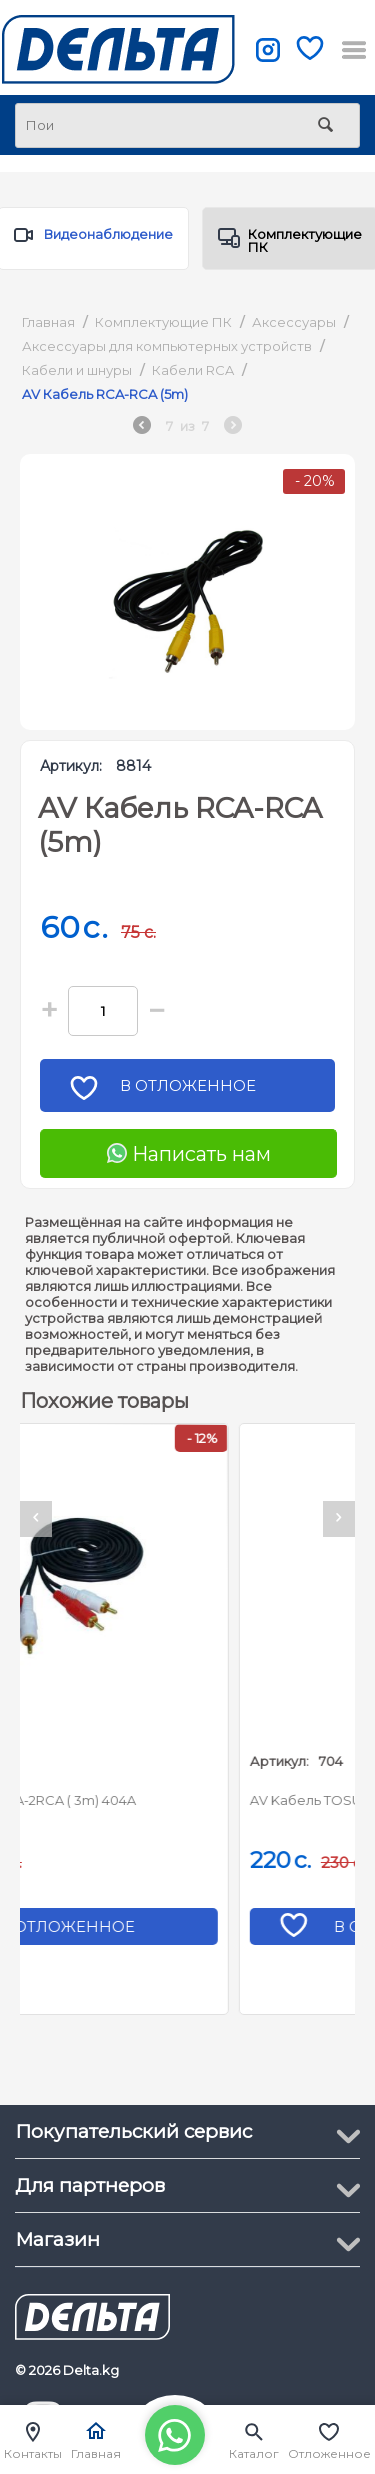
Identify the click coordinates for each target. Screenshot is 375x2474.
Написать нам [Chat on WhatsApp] (189, 1154)
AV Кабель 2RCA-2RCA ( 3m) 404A (146, 1800)
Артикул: (71, 766)
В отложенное (194, 1091)
